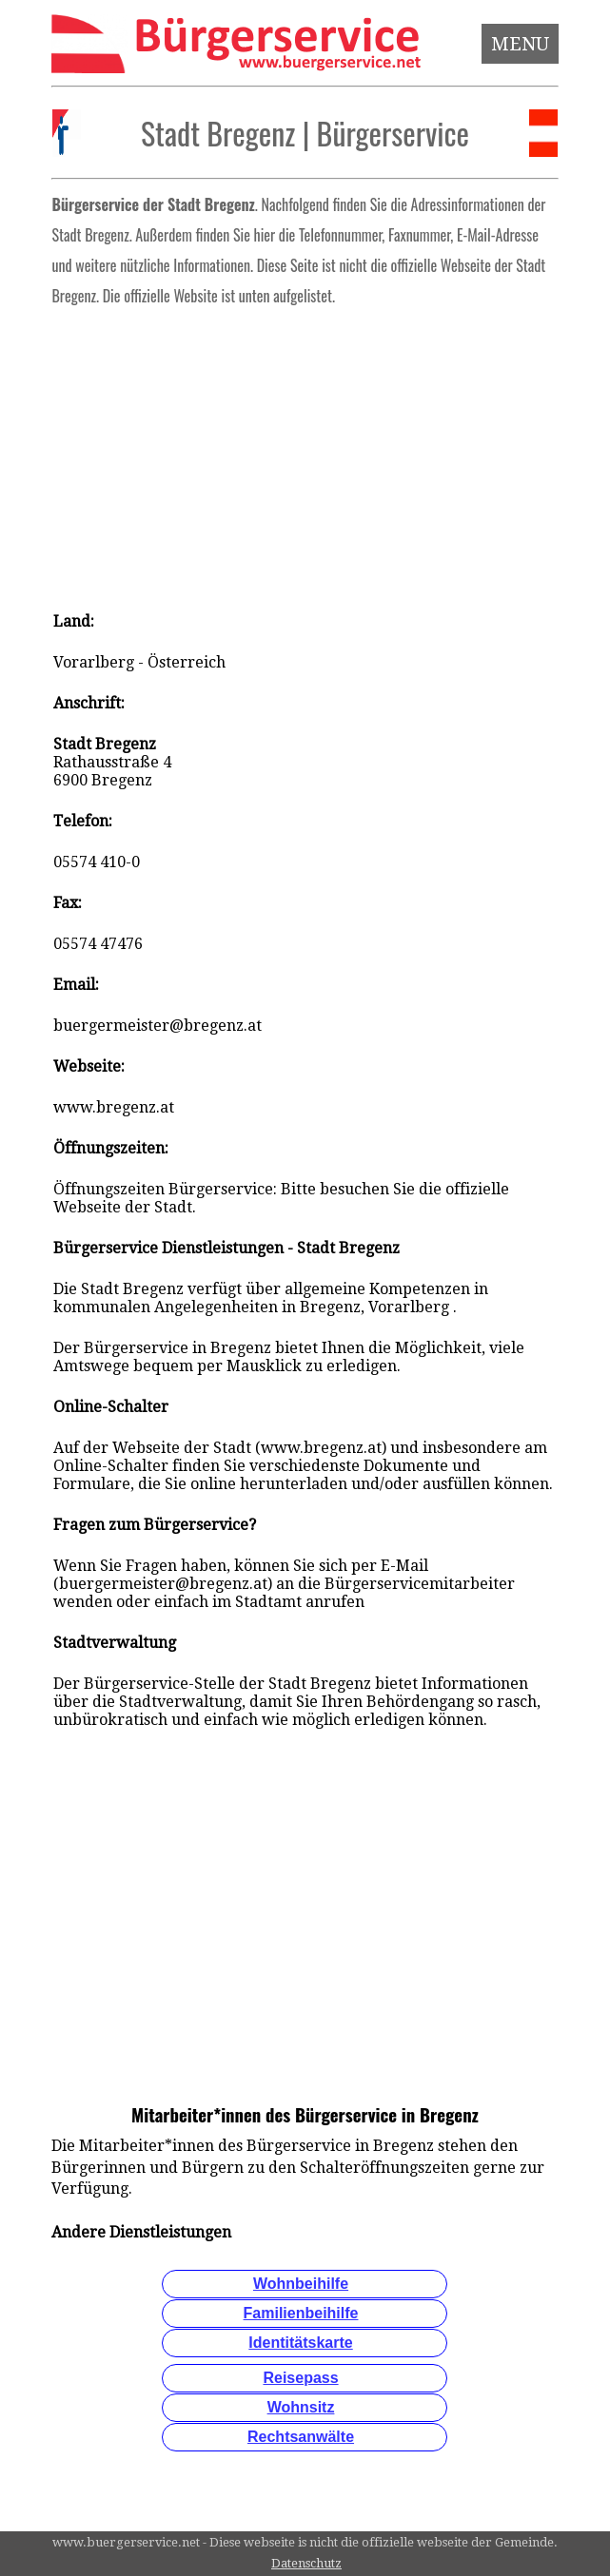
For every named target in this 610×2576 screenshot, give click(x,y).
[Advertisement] (304, 453)
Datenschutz (306, 2563)
